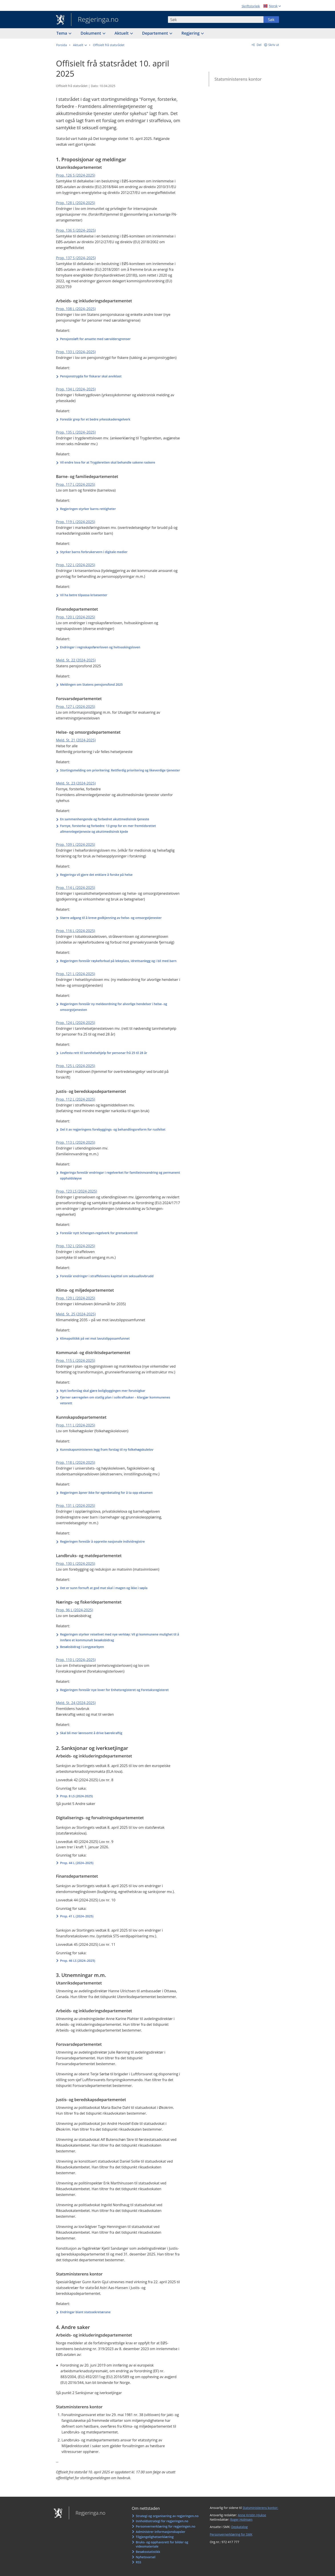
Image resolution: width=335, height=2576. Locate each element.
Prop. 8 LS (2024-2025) (76, 1796)
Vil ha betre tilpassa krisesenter (83, 595)
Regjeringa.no (94, 20)
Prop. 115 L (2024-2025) (75, 1360)
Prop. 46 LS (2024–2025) (77, 1960)
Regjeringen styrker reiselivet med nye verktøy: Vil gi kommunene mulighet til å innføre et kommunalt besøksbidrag (119, 1637)
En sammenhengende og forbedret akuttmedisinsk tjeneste (104, 819)
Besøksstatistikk (148, 2552)
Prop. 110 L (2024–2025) (76, 1659)
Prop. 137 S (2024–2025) (76, 257)
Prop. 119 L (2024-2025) (75, 521)
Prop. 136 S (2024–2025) (76, 230)
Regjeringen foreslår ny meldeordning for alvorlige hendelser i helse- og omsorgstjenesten (113, 1007)
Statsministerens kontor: (260, 2508)
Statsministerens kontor (237, 79)
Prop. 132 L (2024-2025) (75, 1245)
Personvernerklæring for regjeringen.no (165, 2526)
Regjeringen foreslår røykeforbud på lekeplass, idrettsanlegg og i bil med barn (118, 961)
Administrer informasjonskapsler (160, 2532)
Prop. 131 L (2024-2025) (75, 1505)
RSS (138, 2562)
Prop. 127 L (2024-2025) (75, 706)
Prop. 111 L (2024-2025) (75, 1425)
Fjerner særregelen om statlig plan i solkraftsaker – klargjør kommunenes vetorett (115, 1400)
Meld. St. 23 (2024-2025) (76, 783)
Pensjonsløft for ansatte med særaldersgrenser (95, 339)
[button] (80, 45)
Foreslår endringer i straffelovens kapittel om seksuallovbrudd (107, 1276)
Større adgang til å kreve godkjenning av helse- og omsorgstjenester (111, 918)
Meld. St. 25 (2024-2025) (76, 1314)
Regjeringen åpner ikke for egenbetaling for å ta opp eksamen (106, 1492)
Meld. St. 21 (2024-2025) (76, 740)
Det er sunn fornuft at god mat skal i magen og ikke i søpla (104, 1588)
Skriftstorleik (251, 6)
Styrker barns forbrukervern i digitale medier (94, 552)
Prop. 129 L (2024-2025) (75, 1298)
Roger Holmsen (241, 2519)
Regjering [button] (191, 33)
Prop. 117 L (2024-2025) (75, 484)
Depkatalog (239, 2527)
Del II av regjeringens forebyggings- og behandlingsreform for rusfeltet (113, 1129)
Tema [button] (62, 33)
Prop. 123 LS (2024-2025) (76, 1191)
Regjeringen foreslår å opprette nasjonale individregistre (102, 1541)
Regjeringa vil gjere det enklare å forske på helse (96, 875)
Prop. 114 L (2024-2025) (75, 887)
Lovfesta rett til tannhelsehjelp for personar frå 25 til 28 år (103, 1053)
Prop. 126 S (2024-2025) (75, 175)
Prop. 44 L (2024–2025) (76, 1863)
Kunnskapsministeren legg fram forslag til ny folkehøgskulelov (106, 1449)
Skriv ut (273, 45)
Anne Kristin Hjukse (252, 2515)
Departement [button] (155, 33)
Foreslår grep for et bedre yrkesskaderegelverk (95, 419)
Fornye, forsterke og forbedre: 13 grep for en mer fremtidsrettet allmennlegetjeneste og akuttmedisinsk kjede (108, 829)
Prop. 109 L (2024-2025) (75, 844)
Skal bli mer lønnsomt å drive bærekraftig (91, 1733)
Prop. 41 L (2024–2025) (76, 1916)
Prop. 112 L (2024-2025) (75, 1099)
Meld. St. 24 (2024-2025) (76, 1702)
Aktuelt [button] (122, 33)
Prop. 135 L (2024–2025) (76, 432)
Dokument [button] (91, 33)
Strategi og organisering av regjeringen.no (167, 2516)
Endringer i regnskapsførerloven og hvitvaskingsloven (100, 647)
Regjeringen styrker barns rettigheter (88, 509)
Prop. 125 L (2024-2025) (75, 1065)
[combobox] (215, 19)
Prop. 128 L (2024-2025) (75, 202)
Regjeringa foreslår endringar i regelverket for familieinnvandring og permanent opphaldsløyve (120, 1175)
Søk (271, 19)
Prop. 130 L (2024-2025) (75, 1563)
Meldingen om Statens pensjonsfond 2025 (91, 684)
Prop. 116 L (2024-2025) (75, 930)
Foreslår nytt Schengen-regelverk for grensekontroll (99, 1233)
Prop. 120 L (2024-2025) (75, 617)
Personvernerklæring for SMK (231, 2534)
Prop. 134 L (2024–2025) (76, 389)
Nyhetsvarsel (145, 2557)
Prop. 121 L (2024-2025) (75, 973)
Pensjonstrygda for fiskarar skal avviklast (91, 376)
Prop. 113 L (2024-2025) (75, 1142)
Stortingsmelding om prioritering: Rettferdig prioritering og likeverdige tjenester (120, 770)
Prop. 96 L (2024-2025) (74, 1610)
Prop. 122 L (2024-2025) (75, 564)
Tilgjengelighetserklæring (154, 2537)
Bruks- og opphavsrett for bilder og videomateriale (162, 2544)
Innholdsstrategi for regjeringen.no (162, 2521)
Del (258, 45)
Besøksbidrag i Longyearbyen (82, 1647)
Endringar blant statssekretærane (85, 2312)
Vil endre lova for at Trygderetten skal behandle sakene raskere (107, 462)
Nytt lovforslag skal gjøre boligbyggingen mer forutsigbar (102, 1391)
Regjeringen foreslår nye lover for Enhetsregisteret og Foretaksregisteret (114, 1690)
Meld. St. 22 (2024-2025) (76, 660)
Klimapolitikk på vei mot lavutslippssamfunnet (95, 1338)
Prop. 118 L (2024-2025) (75, 1462)
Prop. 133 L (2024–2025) (76, 351)
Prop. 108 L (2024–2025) (76, 308)
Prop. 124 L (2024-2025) (75, 1022)
